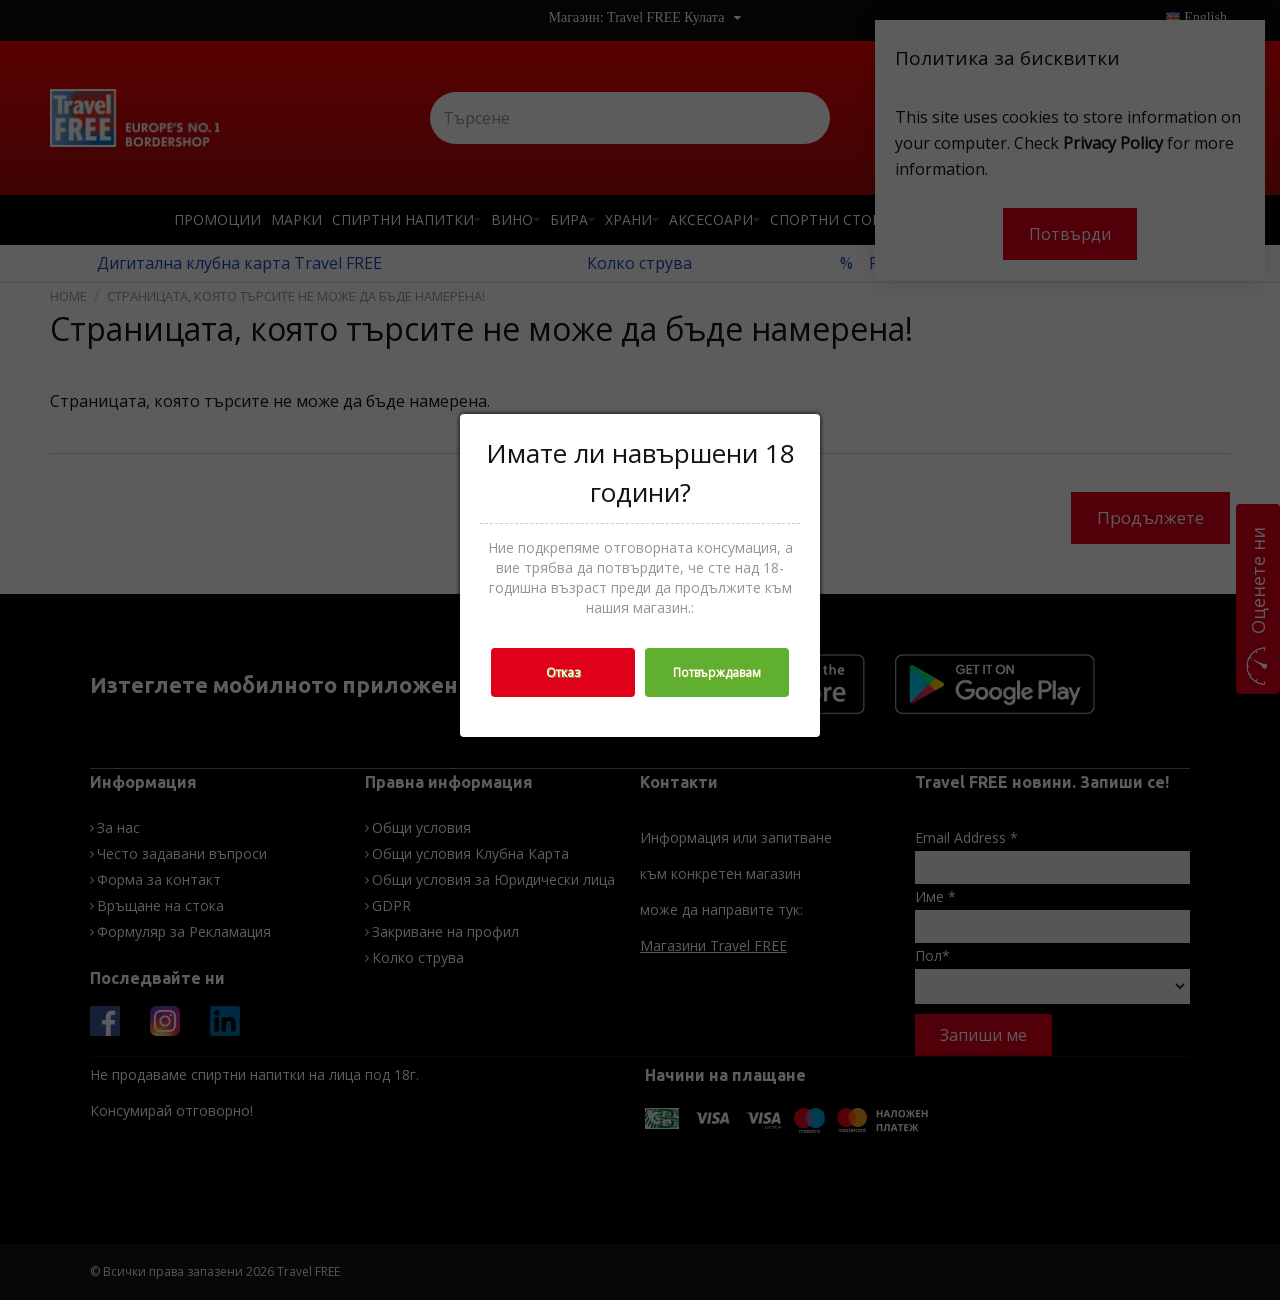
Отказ (563, 672)
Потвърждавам (717, 672)
